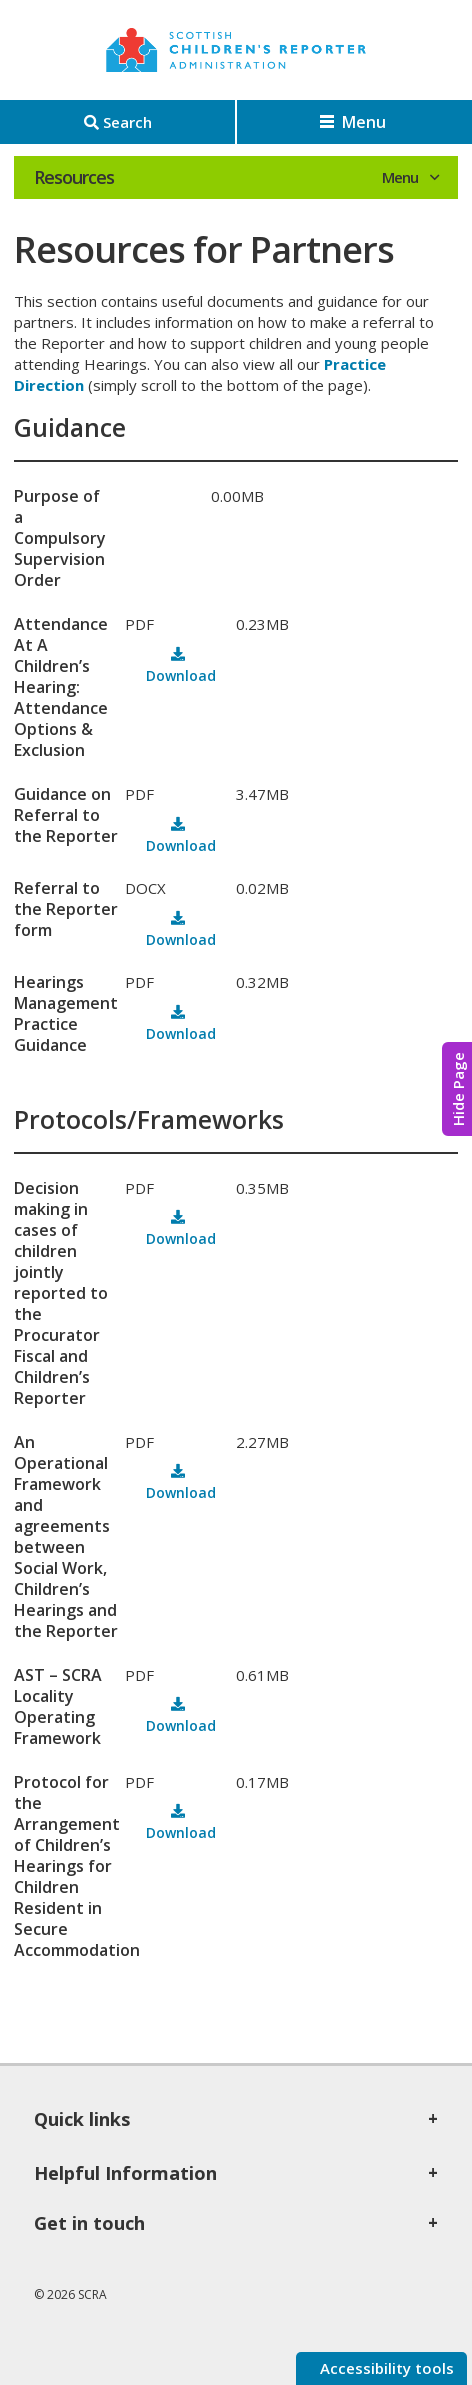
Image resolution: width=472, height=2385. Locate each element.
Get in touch (89, 2223)
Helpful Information (125, 2173)
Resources (74, 177)
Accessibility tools (385, 2368)
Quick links (82, 2119)
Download (181, 675)
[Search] (117, 122)
